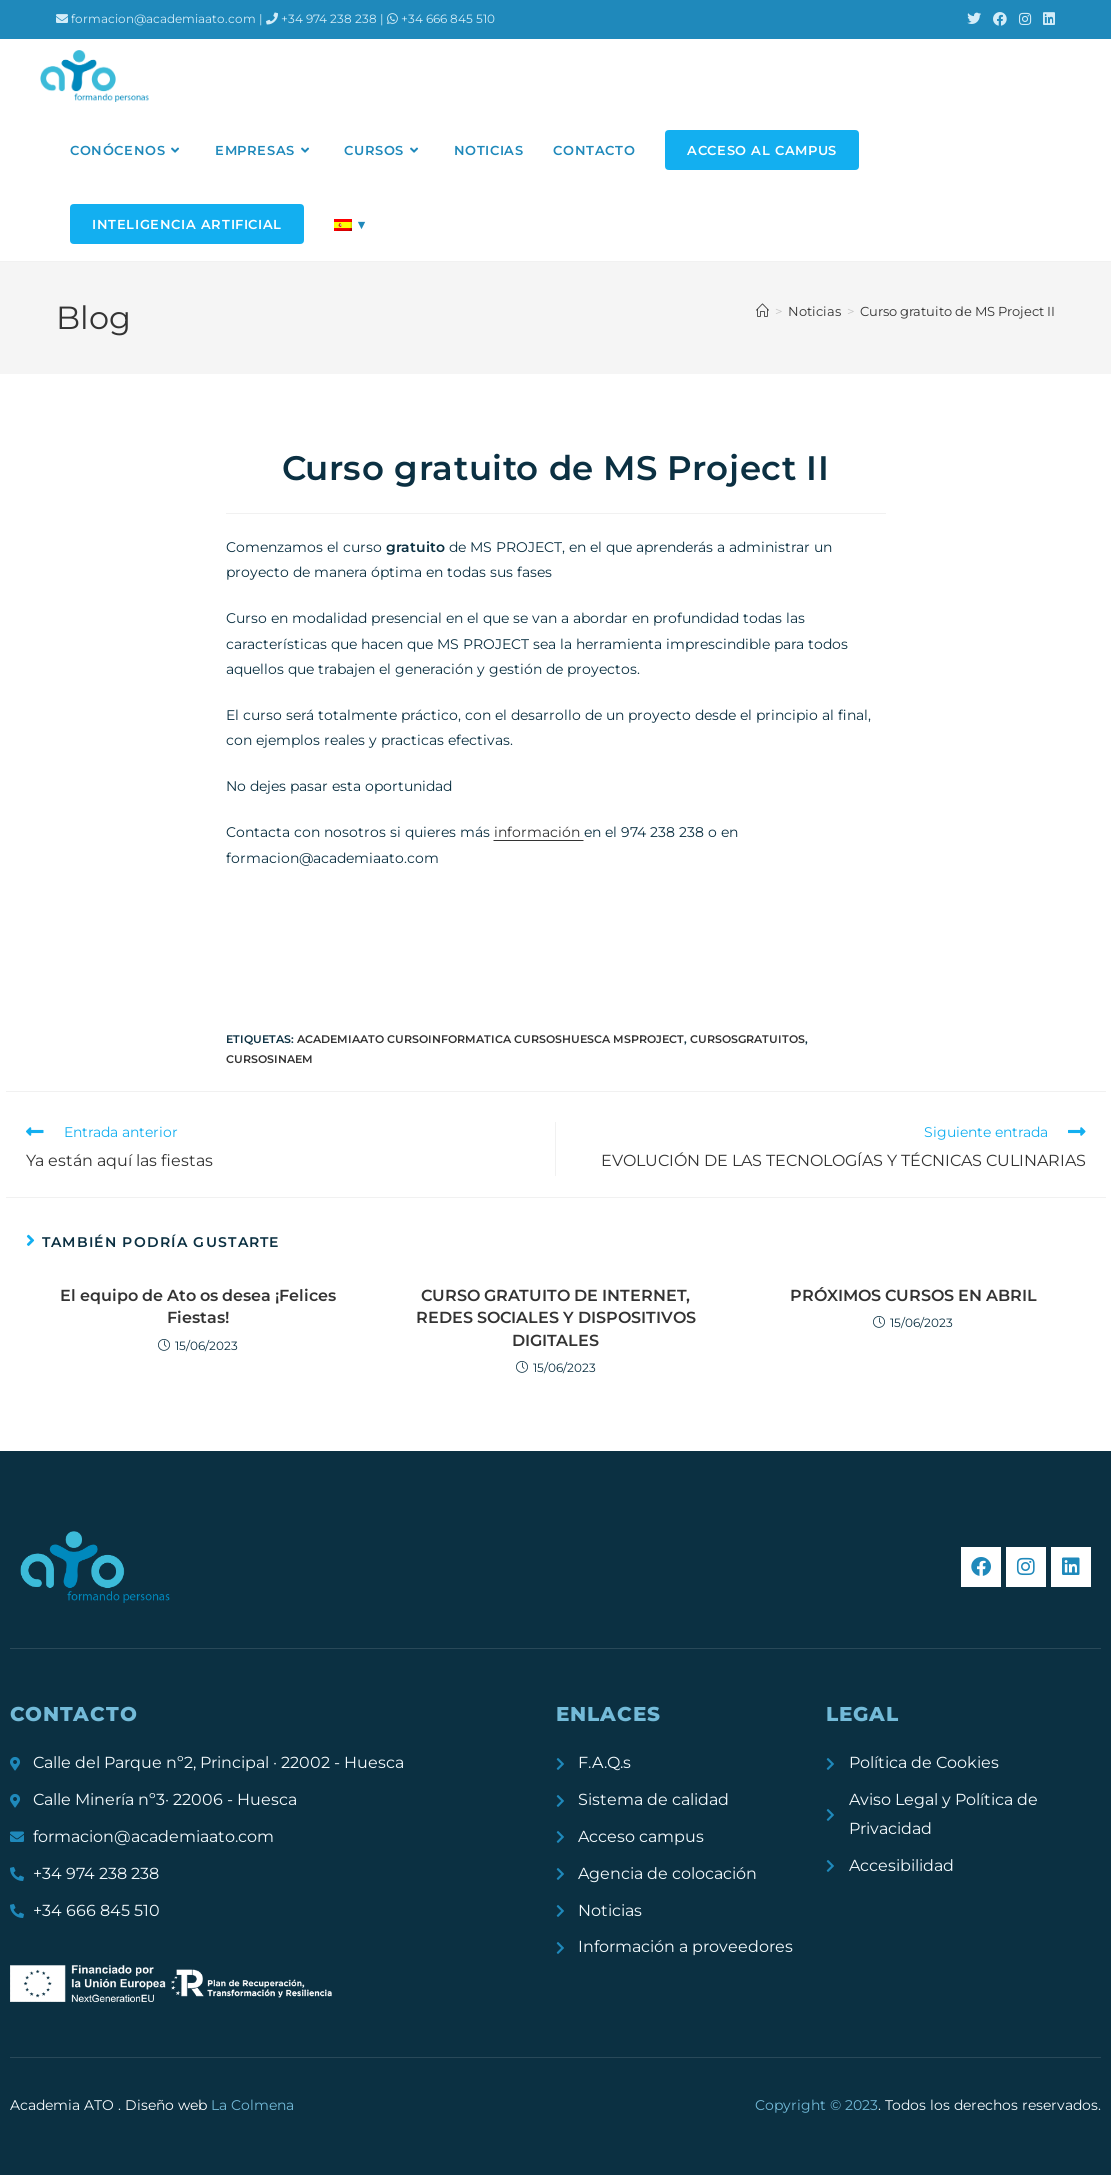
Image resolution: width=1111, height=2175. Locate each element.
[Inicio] (762, 311)
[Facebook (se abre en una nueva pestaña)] (1000, 19)
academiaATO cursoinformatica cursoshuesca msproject (490, 1039)
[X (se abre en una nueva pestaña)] (974, 19)
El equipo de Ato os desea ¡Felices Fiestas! (198, 1306)
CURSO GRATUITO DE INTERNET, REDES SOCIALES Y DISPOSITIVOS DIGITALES (556, 1318)
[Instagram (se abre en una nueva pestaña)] (1025, 19)
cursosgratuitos (747, 1039)
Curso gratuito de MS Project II (957, 311)
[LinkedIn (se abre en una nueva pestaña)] (1046, 19)
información (539, 832)
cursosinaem (269, 1059)
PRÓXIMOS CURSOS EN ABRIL (913, 1295)
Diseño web (209, 2105)
